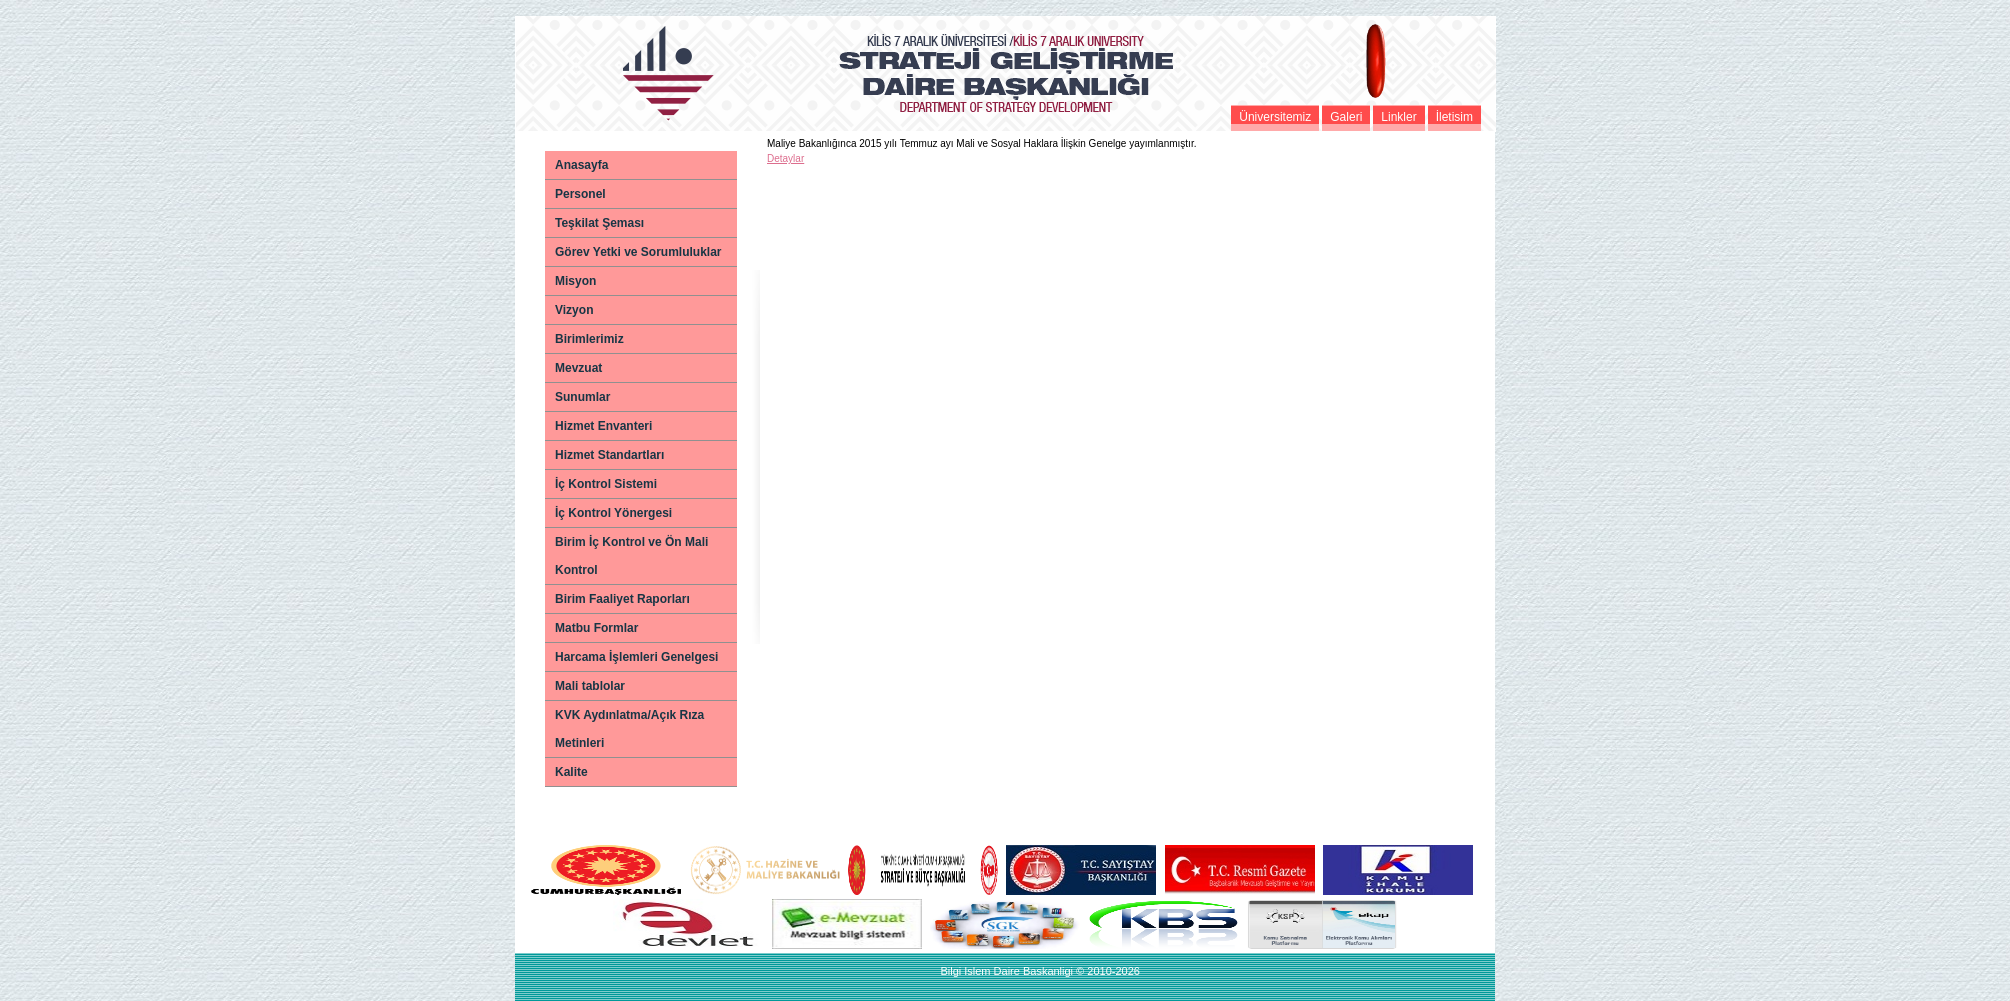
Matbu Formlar (596, 628)
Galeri (1346, 117)
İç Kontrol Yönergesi (613, 513)
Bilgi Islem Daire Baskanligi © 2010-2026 (1039, 971)
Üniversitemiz (1275, 117)
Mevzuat (578, 368)
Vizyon (574, 310)
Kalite (571, 772)
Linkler (1398, 117)
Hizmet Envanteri (603, 426)
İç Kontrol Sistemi (606, 484)
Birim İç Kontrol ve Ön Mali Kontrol (631, 556)
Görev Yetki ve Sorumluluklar (638, 252)
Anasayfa (581, 165)
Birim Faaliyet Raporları (622, 599)
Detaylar (785, 158)
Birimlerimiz (589, 339)
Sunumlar (582, 397)
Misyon (575, 281)
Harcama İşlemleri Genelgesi (636, 657)
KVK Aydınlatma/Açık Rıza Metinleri (629, 729)
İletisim (1454, 117)
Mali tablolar (590, 686)
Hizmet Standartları (609, 455)
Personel (580, 194)
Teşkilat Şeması (599, 223)
